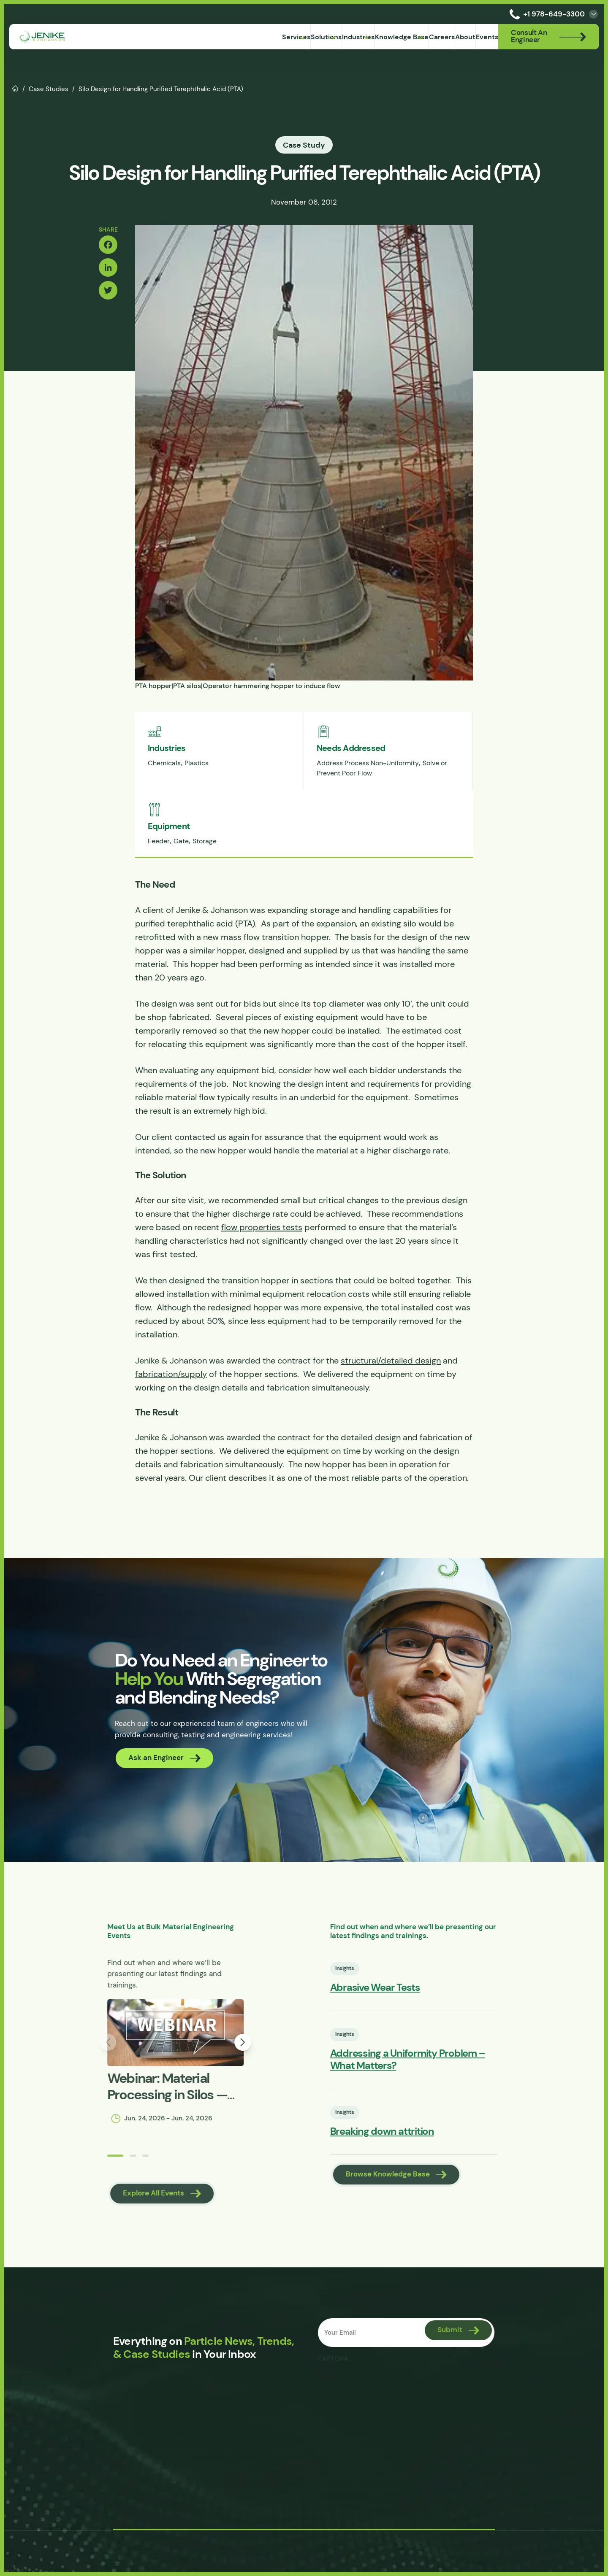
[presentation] (383, 2454)
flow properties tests (261, 1259)
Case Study (304, 145)
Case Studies (48, 89)
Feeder (159, 873)
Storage (205, 873)
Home (15, 88)
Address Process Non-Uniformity (368, 795)
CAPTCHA (334, 2430)
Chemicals (164, 795)
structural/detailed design (391, 1393)
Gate (181, 873)
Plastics (197, 795)
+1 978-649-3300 (545, 14)
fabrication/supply (171, 1406)
